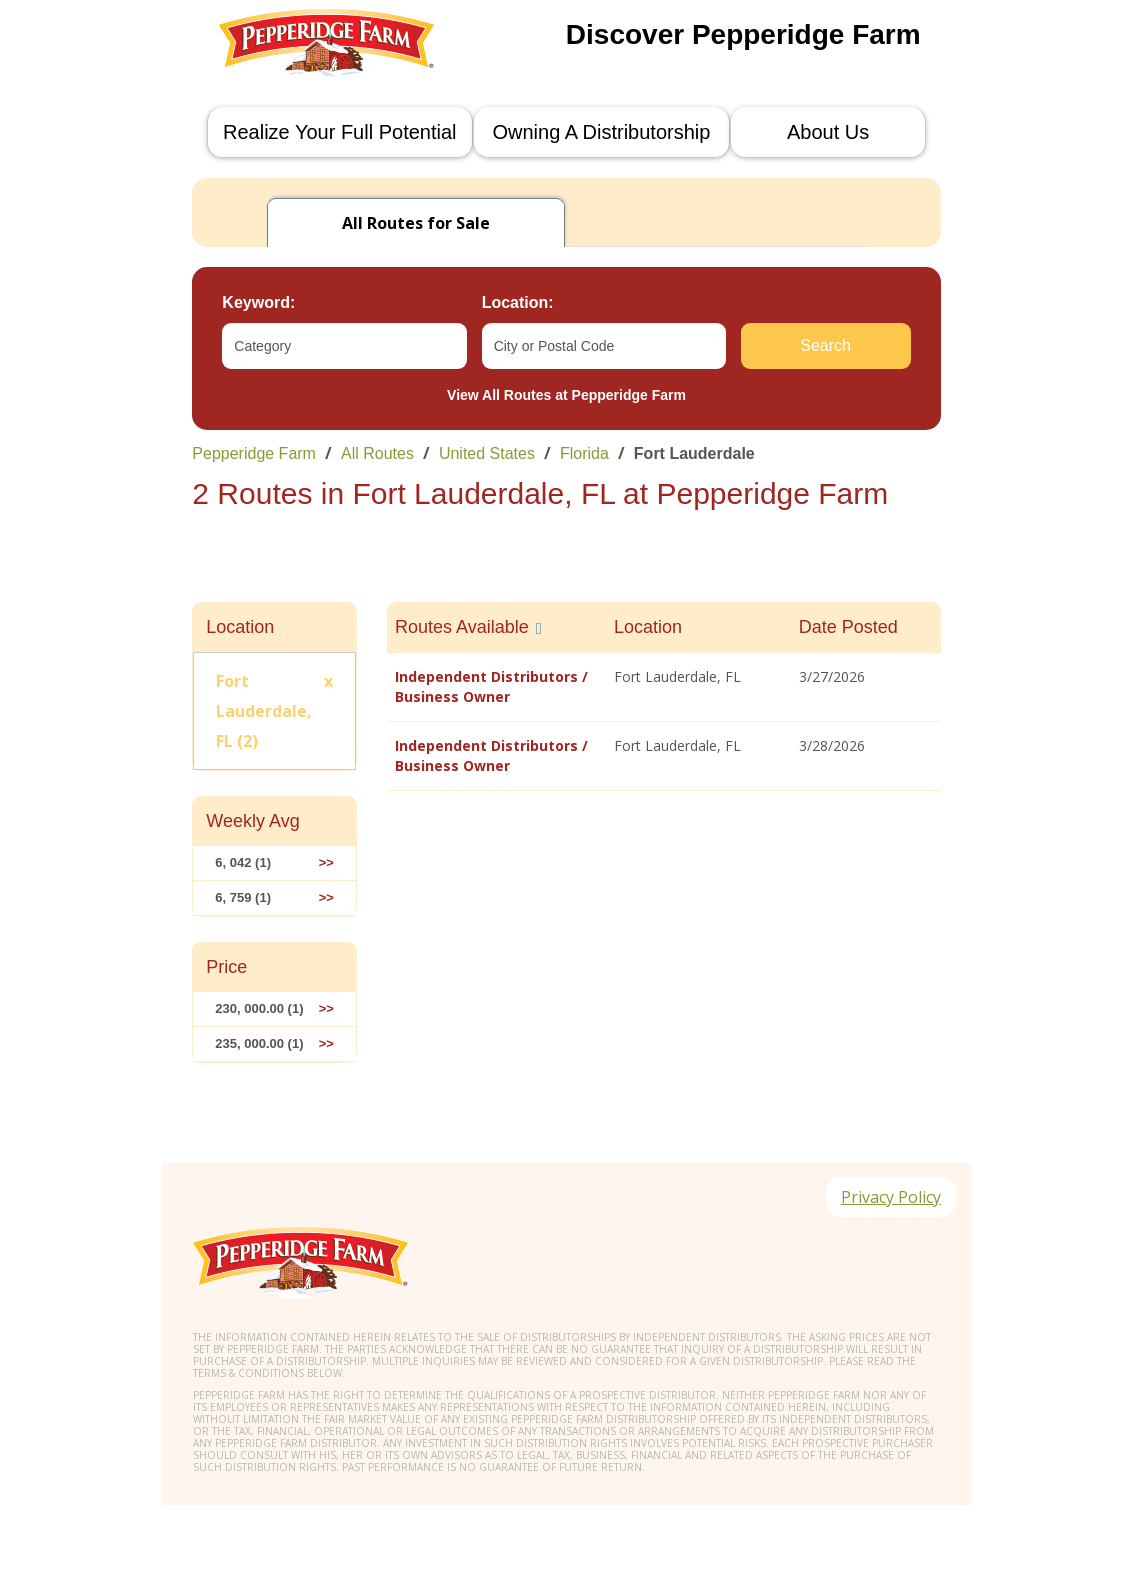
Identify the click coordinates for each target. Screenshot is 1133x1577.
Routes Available (462, 627)
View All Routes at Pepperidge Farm (566, 395)
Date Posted (848, 627)
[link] (566, 453)
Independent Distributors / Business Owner (491, 686)
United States (487, 453)
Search (825, 345)
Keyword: (258, 302)
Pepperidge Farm (254, 453)
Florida (584, 453)
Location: (518, 302)
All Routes (377, 453)
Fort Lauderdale (694, 453)
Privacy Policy (890, 1198)
